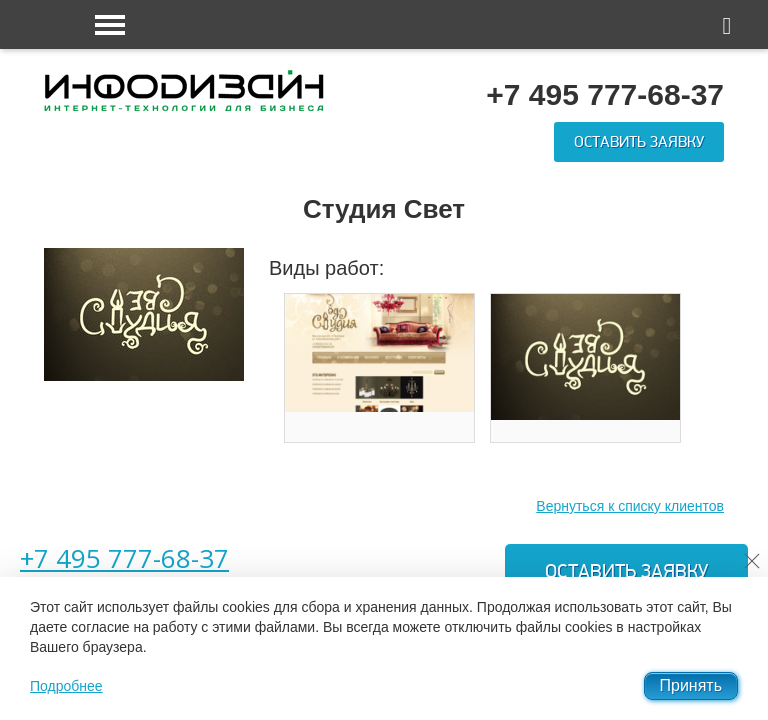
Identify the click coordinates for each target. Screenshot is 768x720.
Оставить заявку (639, 142)
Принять (691, 685)
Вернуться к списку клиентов (630, 506)
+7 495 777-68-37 (124, 558)
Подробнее (66, 686)
